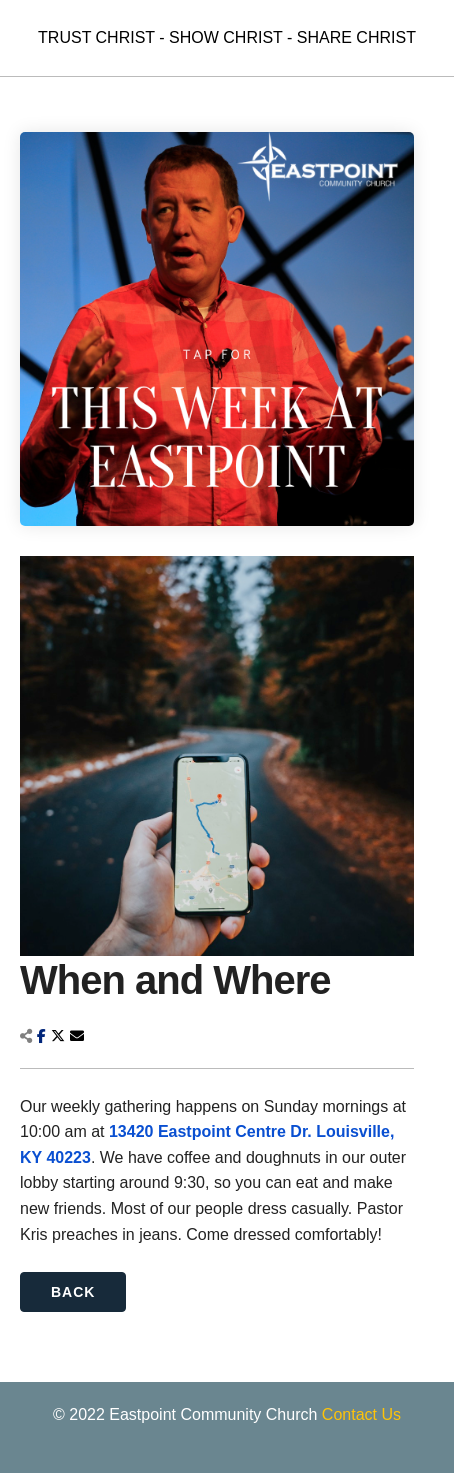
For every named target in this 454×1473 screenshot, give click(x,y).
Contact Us (361, 1414)
